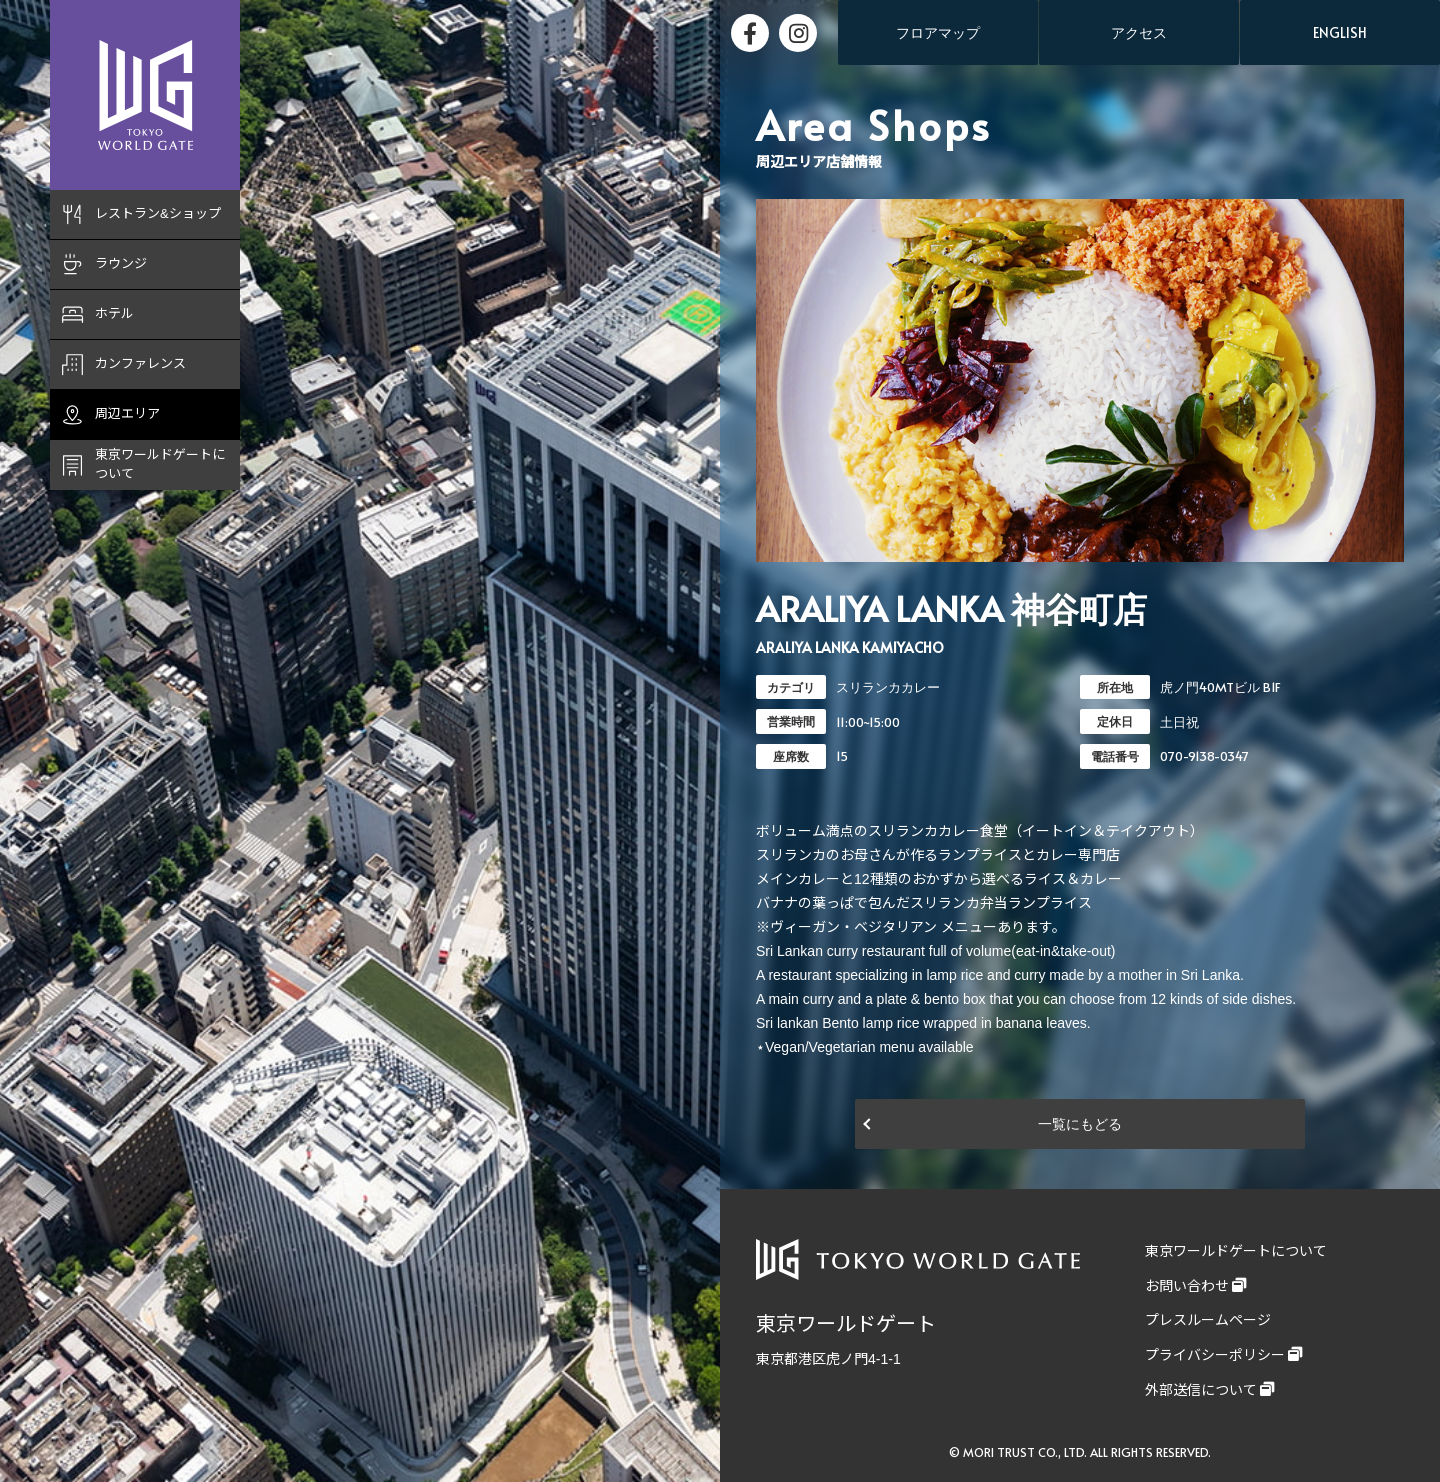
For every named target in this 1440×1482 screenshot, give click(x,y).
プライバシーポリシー (1215, 1355)
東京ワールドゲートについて (1236, 1251)
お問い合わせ (1187, 1286)
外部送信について (1201, 1390)
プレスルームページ (1208, 1320)
